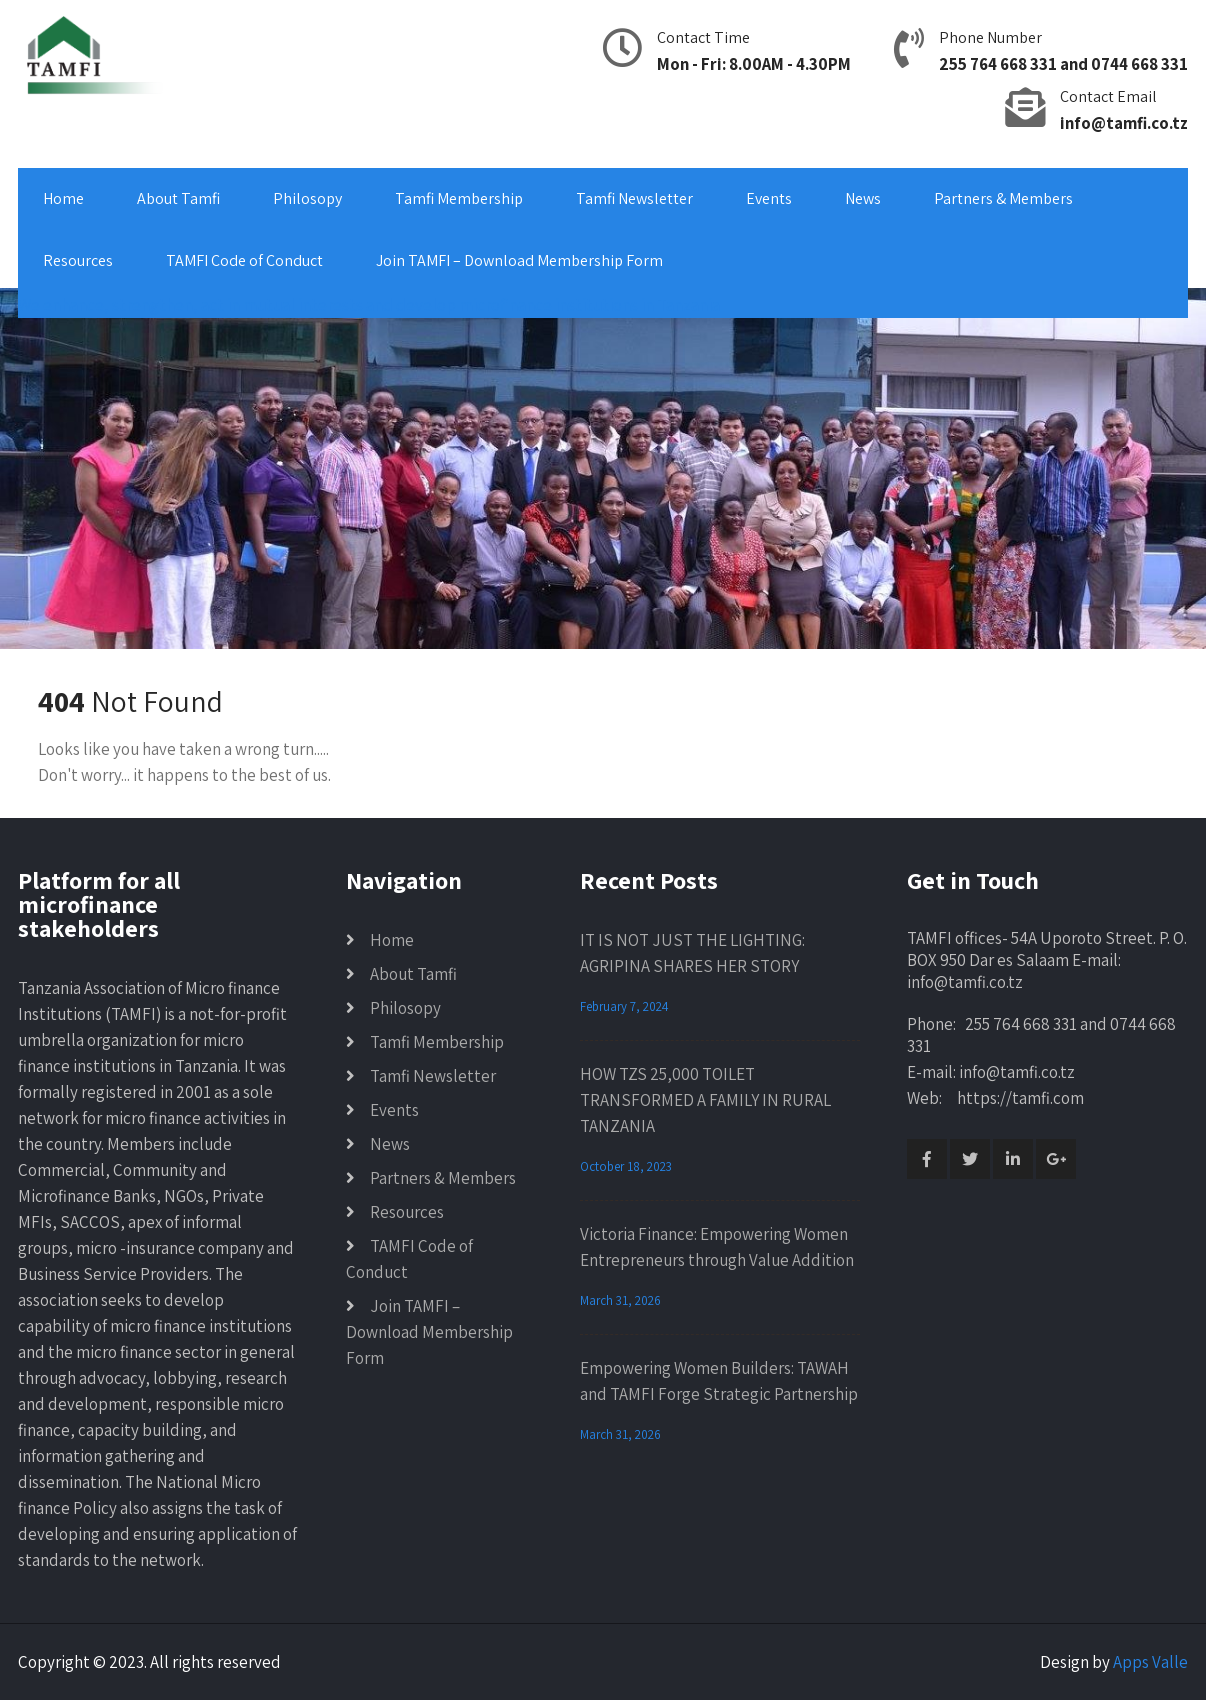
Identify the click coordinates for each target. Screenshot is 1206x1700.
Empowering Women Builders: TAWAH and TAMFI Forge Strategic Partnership (719, 1381)
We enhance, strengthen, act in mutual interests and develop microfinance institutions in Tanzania (369, 305)
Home (63, 198)
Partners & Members (1003, 198)
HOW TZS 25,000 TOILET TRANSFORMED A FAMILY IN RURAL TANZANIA (705, 1100)
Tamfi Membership (459, 198)
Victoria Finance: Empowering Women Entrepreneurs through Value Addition (717, 1247)
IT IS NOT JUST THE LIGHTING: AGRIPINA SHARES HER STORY (692, 953)
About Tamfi (178, 198)
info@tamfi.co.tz (1124, 123)
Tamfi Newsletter (634, 198)
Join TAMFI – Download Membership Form (519, 260)
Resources (78, 260)
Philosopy (307, 198)
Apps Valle (1150, 1662)
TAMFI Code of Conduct (244, 260)
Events (769, 198)
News (863, 198)
